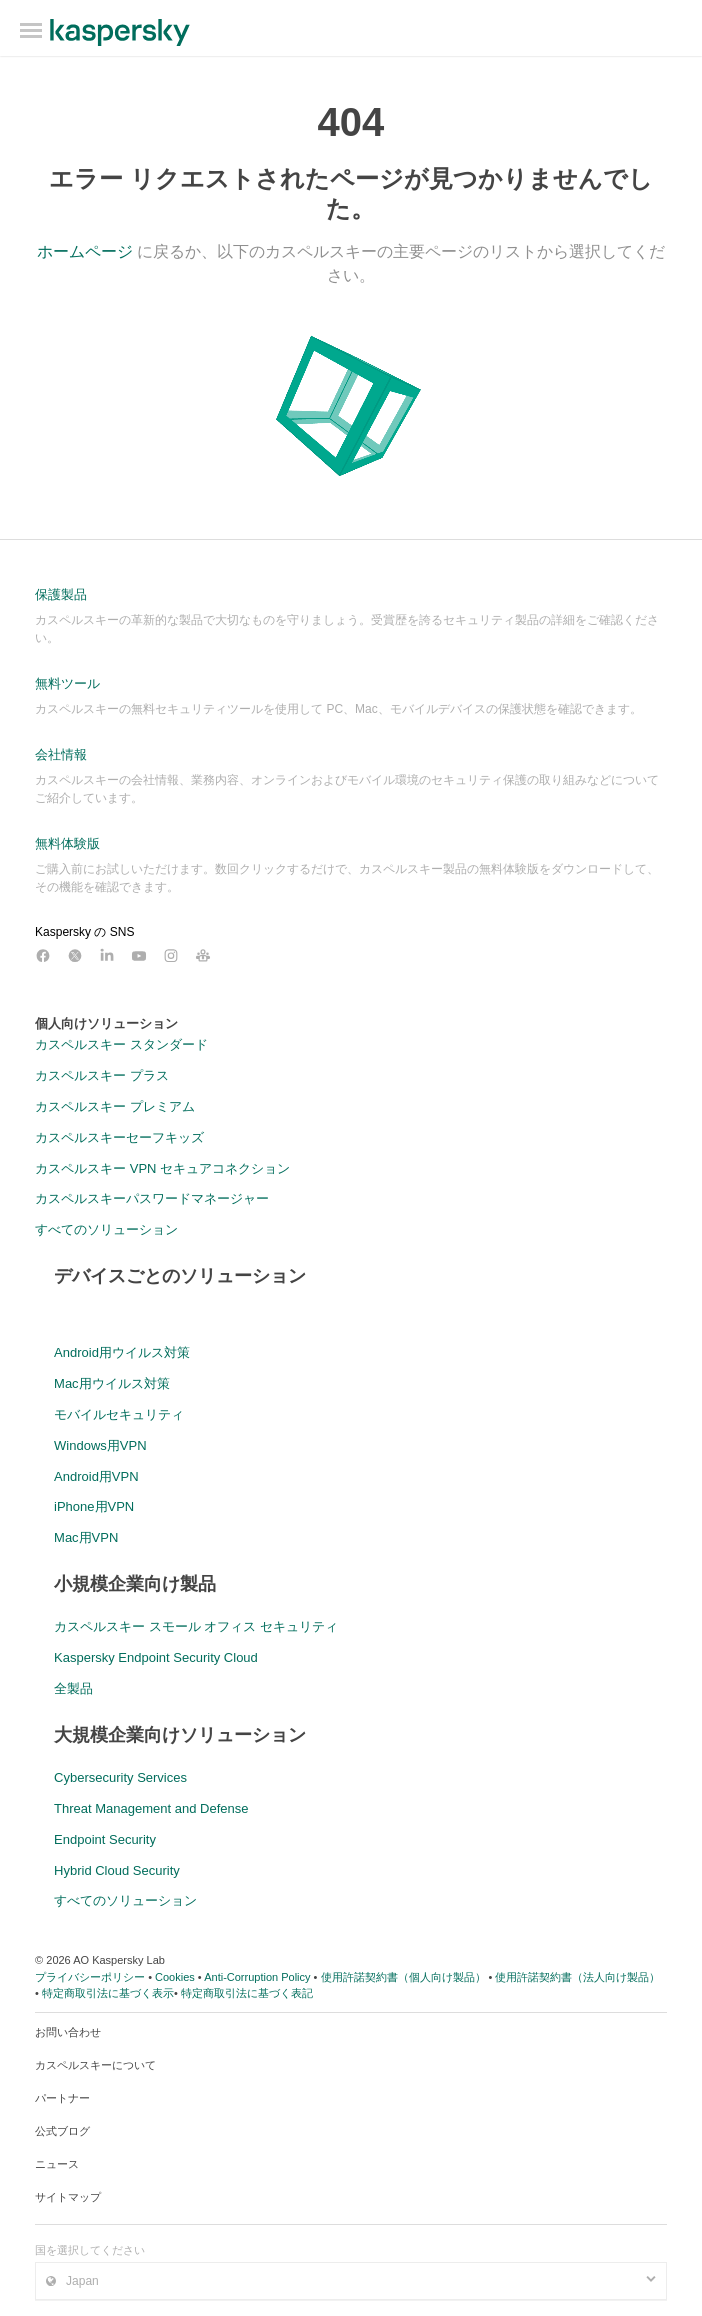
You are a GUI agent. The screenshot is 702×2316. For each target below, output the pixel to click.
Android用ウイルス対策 (122, 1352)
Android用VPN (96, 1476)
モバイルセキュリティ (119, 1414)
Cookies (175, 1977)
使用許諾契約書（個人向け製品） (403, 1977)
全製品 (73, 1688)
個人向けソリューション (106, 1023)
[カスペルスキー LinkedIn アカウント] (107, 956)
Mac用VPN (86, 1537)
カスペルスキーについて (95, 2065)
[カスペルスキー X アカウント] (75, 956)
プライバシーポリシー (90, 1977)
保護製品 (61, 594)
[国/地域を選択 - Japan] (351, 2281)
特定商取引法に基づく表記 (247, 1993)
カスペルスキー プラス (102, 1075)
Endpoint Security (105, 1839)
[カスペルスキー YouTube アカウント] (139, 956)
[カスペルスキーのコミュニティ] (203, 956)
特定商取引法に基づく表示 (108, 1993)
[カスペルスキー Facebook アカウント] (43, 956)
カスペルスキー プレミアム (115, 1106)
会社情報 (61, 754)
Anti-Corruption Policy (257, 1977)
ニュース (57, 2164)
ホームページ (85, 251)
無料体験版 (67, 843)
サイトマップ (68, 2197)
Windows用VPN (100, 1445)
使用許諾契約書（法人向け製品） (577, 1977)
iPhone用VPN (94, 1506)
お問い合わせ (68, 2032)
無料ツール (67, 683)
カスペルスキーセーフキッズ (119, 1137)
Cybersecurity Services (120, 1777)
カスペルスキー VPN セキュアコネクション (162, 1168)
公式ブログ (62, 2131)
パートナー (62, 2098)
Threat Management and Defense (151, 1808)
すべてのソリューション (106, 1229)
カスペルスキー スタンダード (121, 1044)
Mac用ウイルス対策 (112, 1383)
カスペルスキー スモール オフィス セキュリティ (196, 1626)
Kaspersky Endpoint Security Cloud (156, 1657)
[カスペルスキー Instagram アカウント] (171, 956)
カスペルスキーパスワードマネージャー (152, 1198)
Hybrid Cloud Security (117, 1870)
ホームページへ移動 (120, 32)
